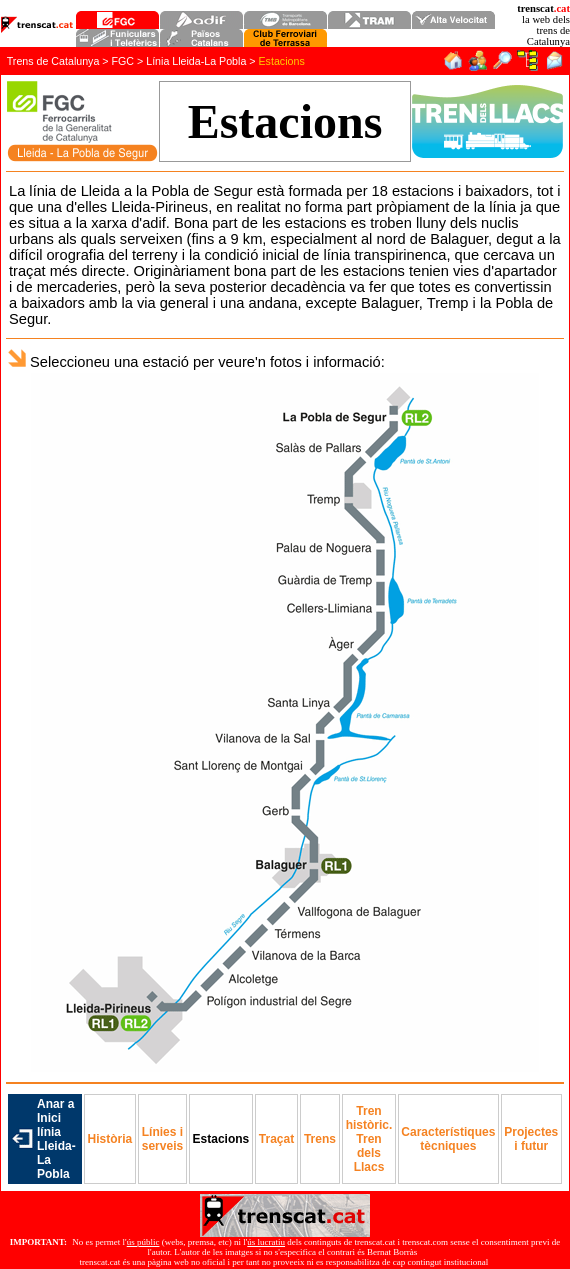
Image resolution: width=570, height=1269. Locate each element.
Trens (320, 1139)
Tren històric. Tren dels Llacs (369, 1139)
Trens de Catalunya (53, 61)
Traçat (276, 1139)
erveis (162, 1139)
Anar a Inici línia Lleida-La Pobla (56, 1139)
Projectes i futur (531, 1139)
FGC (123, 61)
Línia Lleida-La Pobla (196, 61)
